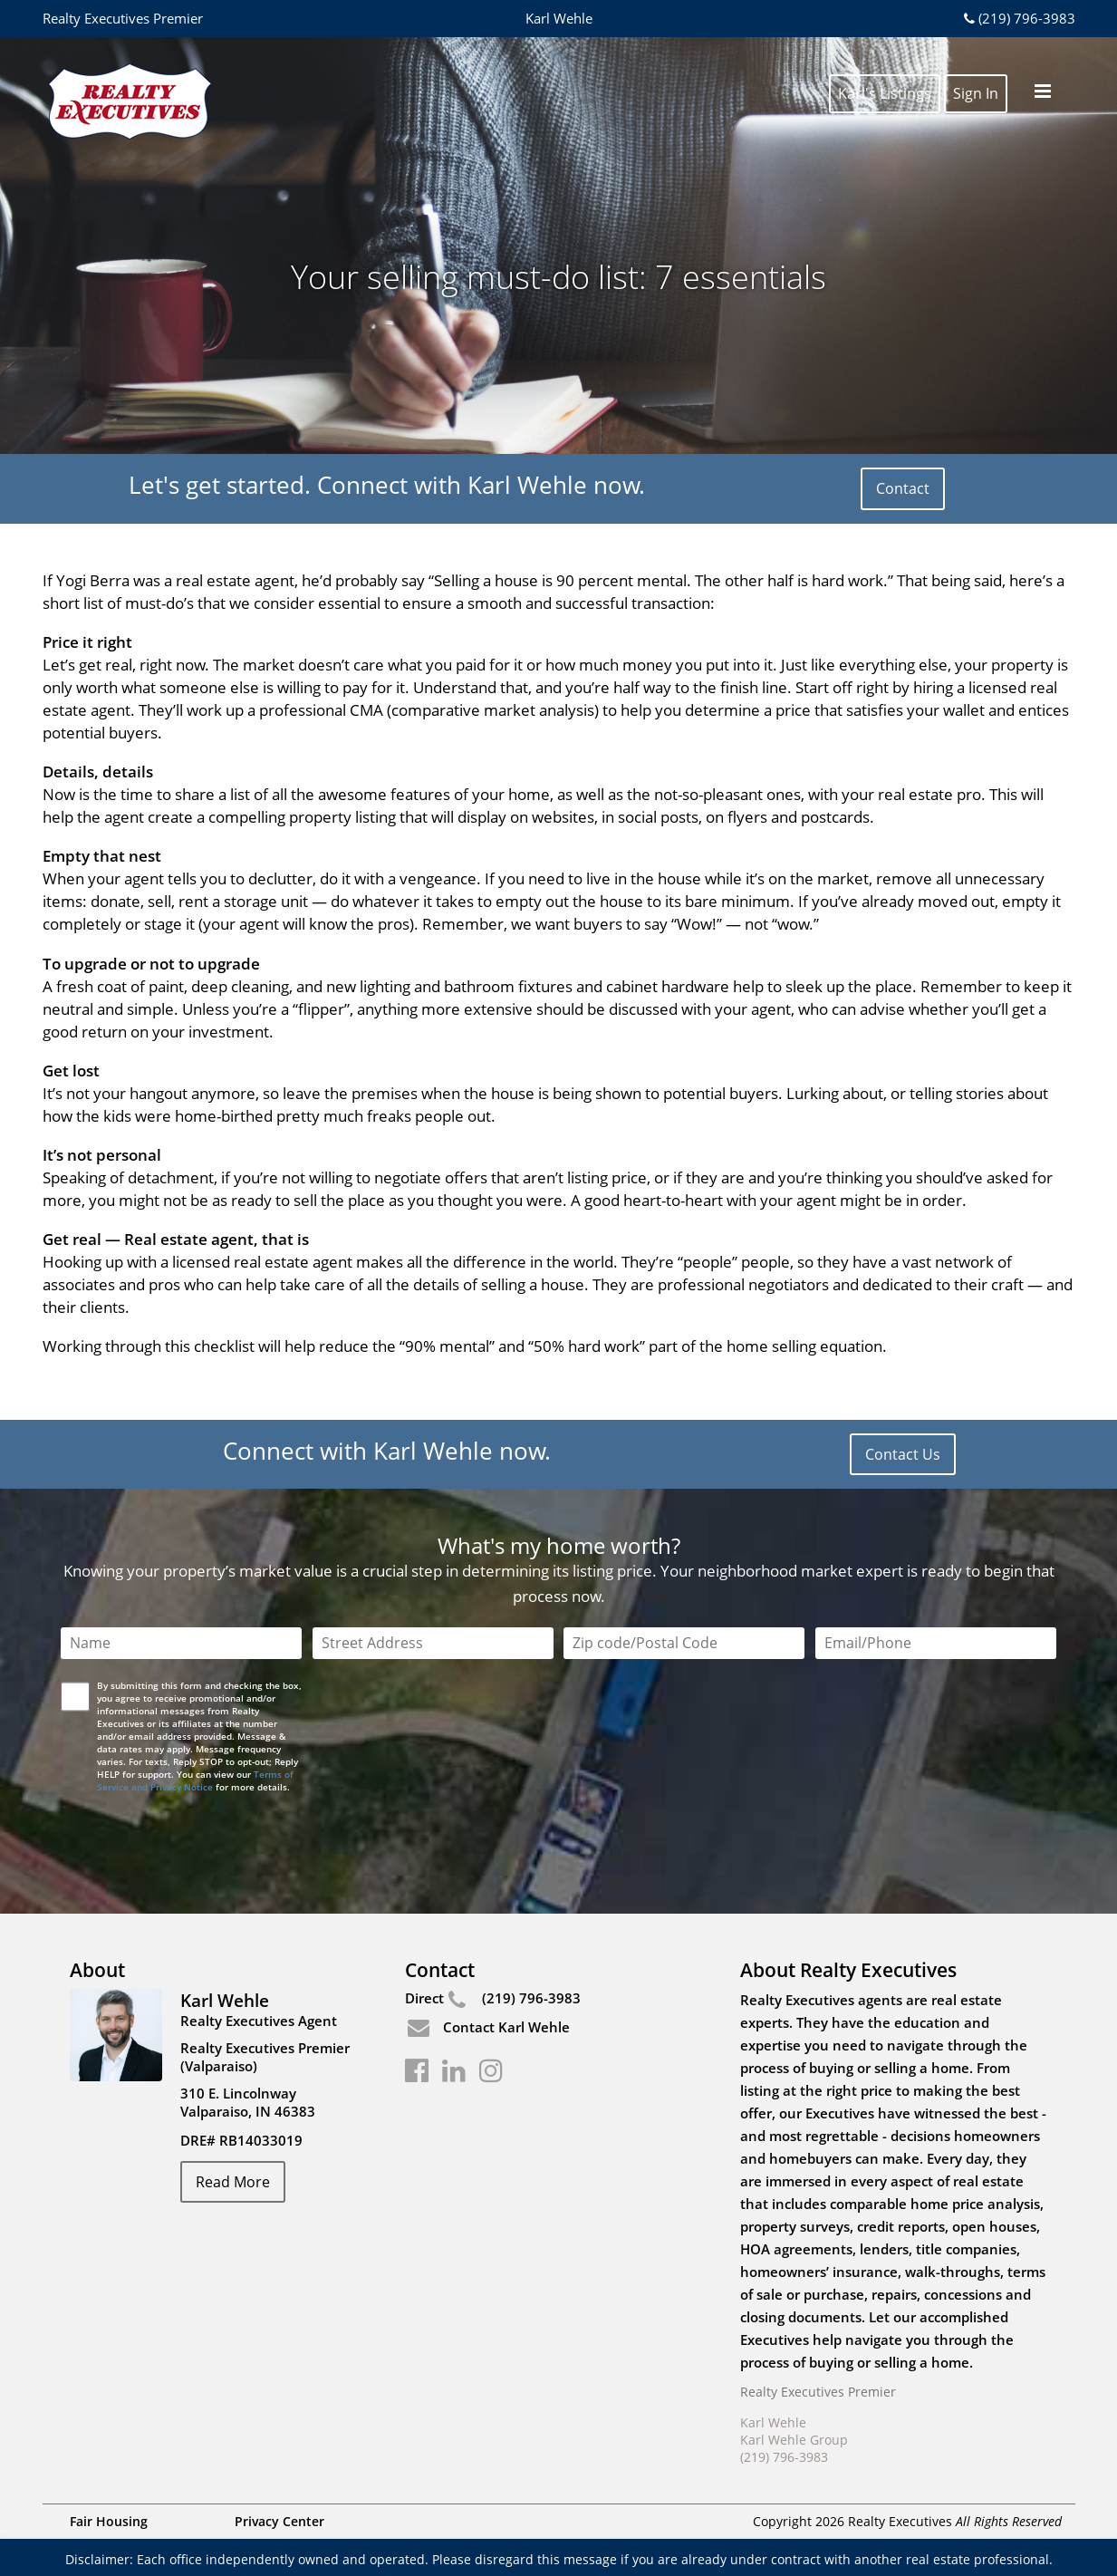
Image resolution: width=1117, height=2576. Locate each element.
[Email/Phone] (935, 1643)
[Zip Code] (683, 1643)
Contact (902, 488)
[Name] (181, 1643)
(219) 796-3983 (1017, 18)
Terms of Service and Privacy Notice (195, 1780)
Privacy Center (279, 2521)
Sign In (975, 74)
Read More (233, 2182)
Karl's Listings (884, 74)
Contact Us (902, 1454)
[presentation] (201, 1833)
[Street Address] (433, 1643)
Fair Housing (109, 2521)
